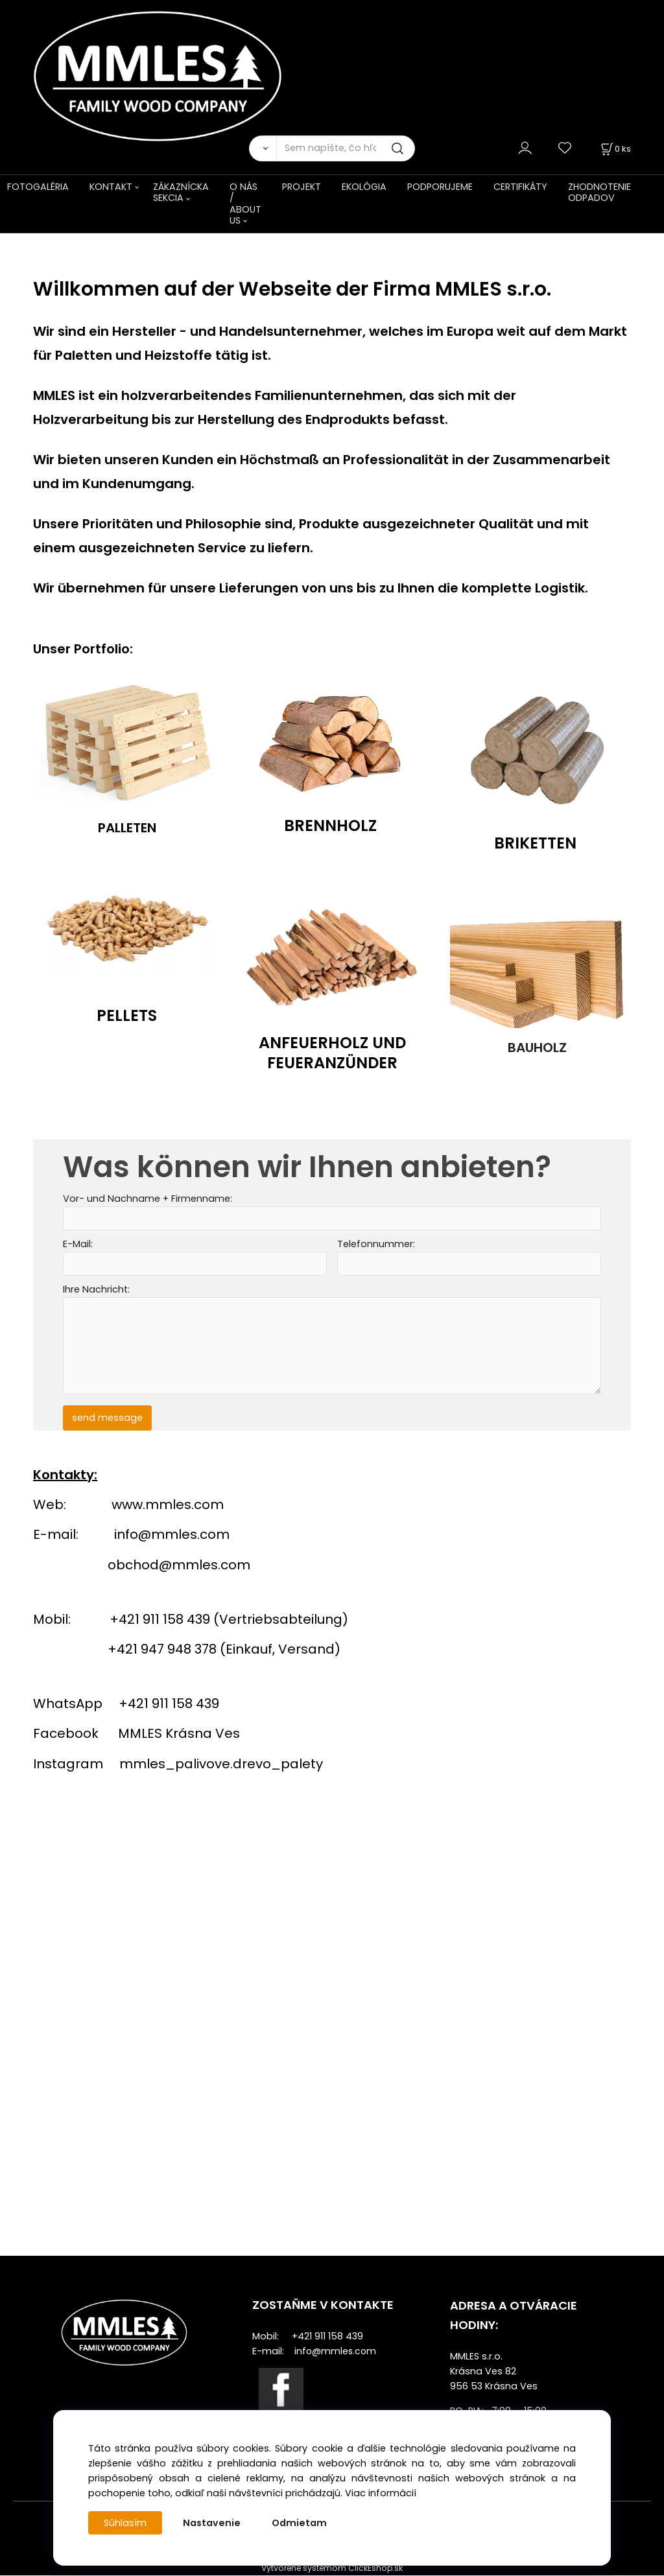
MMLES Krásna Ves (179, 1734)
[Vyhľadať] (262, 148)
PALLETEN (127, 828)
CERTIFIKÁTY (520, 186)
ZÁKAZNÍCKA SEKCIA (181, 192)
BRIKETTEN (535, 842)
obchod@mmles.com (179, 1565)
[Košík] (615, 149)
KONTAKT (110, 186)
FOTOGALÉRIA (38, 186)
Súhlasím (125, 2522)
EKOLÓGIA (364, 186)
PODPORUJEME (440, 186)
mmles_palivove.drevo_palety (221, 1764)
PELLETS (127, 1015)
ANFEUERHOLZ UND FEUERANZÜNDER (332, 1052)
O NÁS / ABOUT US (245, 203)
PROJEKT (301, 186)
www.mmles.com (168, 1504)
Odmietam (299, 2522)
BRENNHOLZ (330, 825)
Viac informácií (380, 2493)
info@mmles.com (172, 1535)
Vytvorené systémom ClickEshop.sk (332, 2568)
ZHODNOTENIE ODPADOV (599, 192)
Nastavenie (212, 2522)
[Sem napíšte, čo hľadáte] (345, 148)
